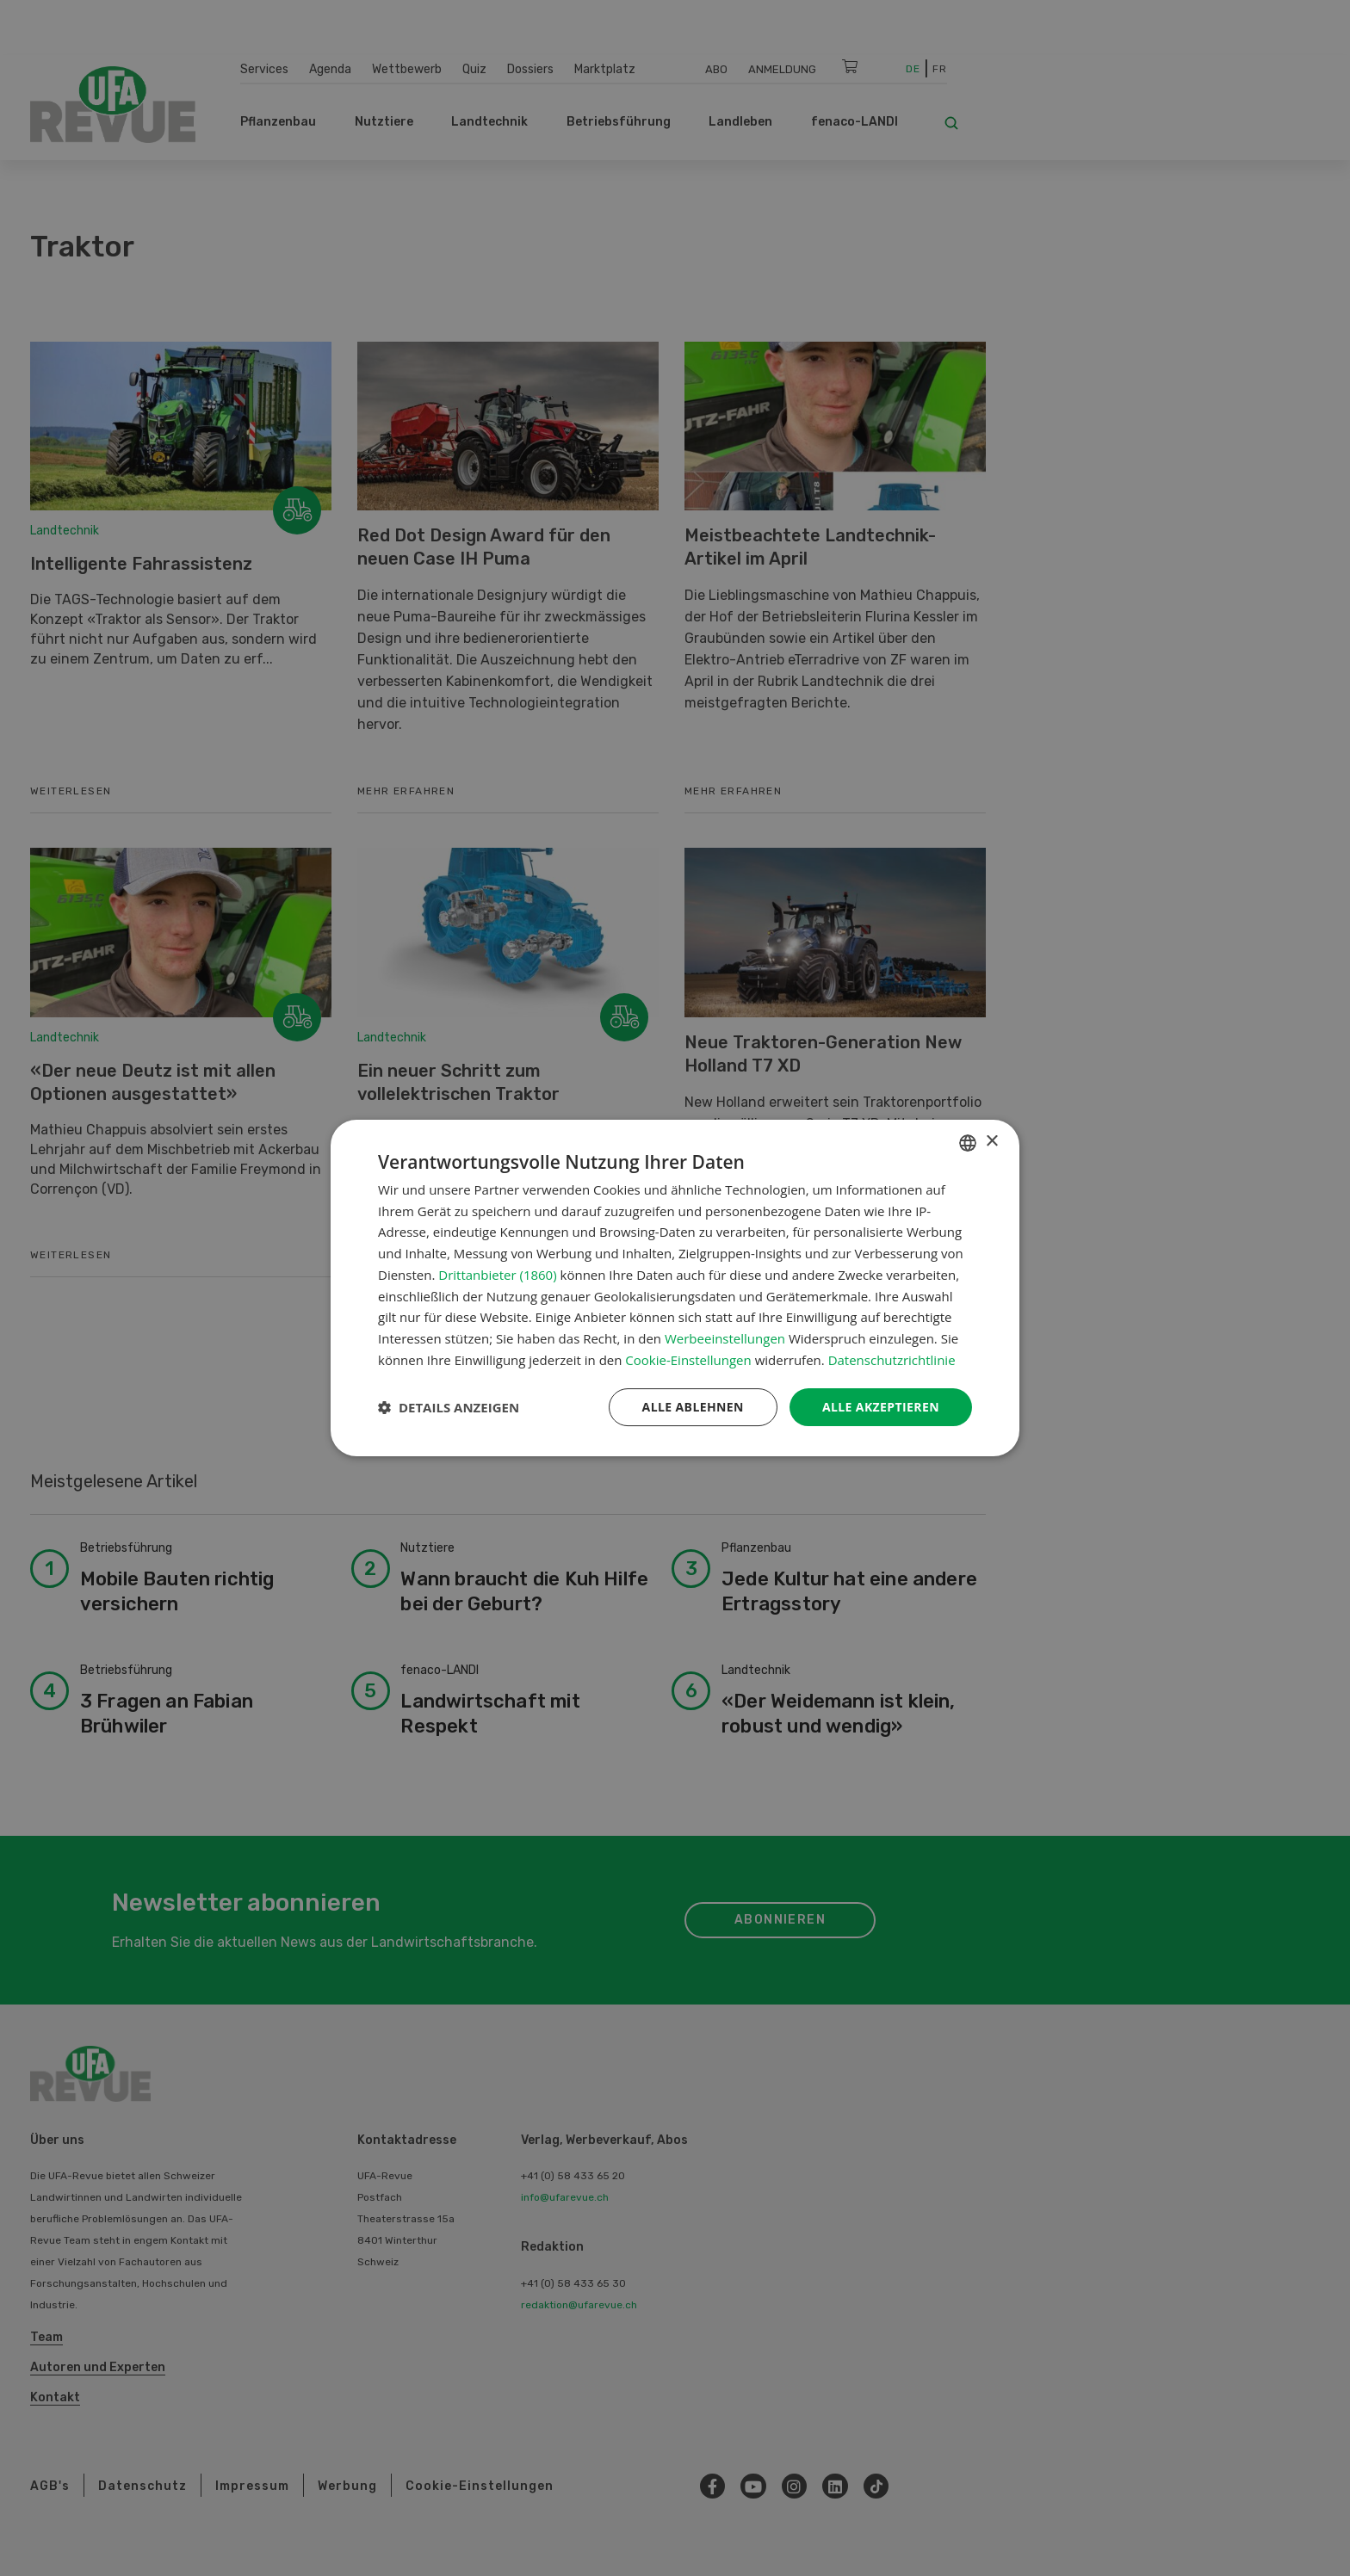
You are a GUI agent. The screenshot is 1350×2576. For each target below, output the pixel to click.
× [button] (991, 1141)
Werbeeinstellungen (725, 1338)
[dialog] (675, 1288)
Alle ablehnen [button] (693, 1407)
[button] (448, 1407)
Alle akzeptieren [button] (880, 1407)
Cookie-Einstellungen (688, 1359)
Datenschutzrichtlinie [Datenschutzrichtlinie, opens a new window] (892, 1359)
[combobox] (967, 1143)
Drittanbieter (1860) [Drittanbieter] (497, 1274)
